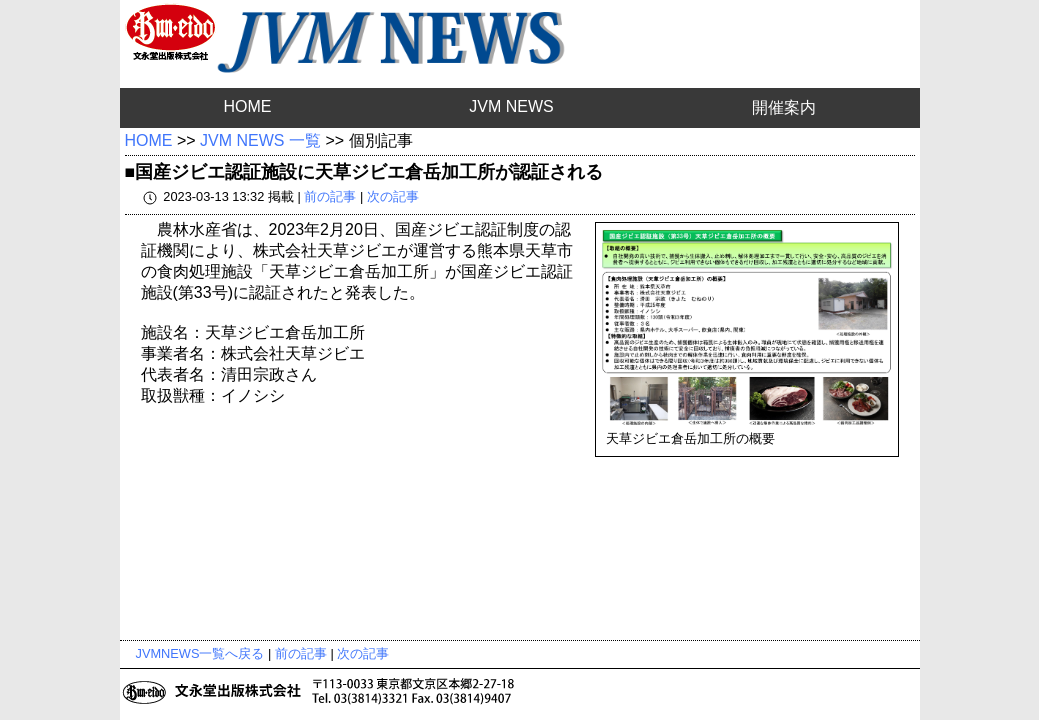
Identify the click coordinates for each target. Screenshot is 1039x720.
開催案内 (784, 107)
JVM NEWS (511, 106)
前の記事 (330, 196)
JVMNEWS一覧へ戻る (200, 653)
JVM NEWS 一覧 (260, 140)
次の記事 (393, 196)
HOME (247, 106)
